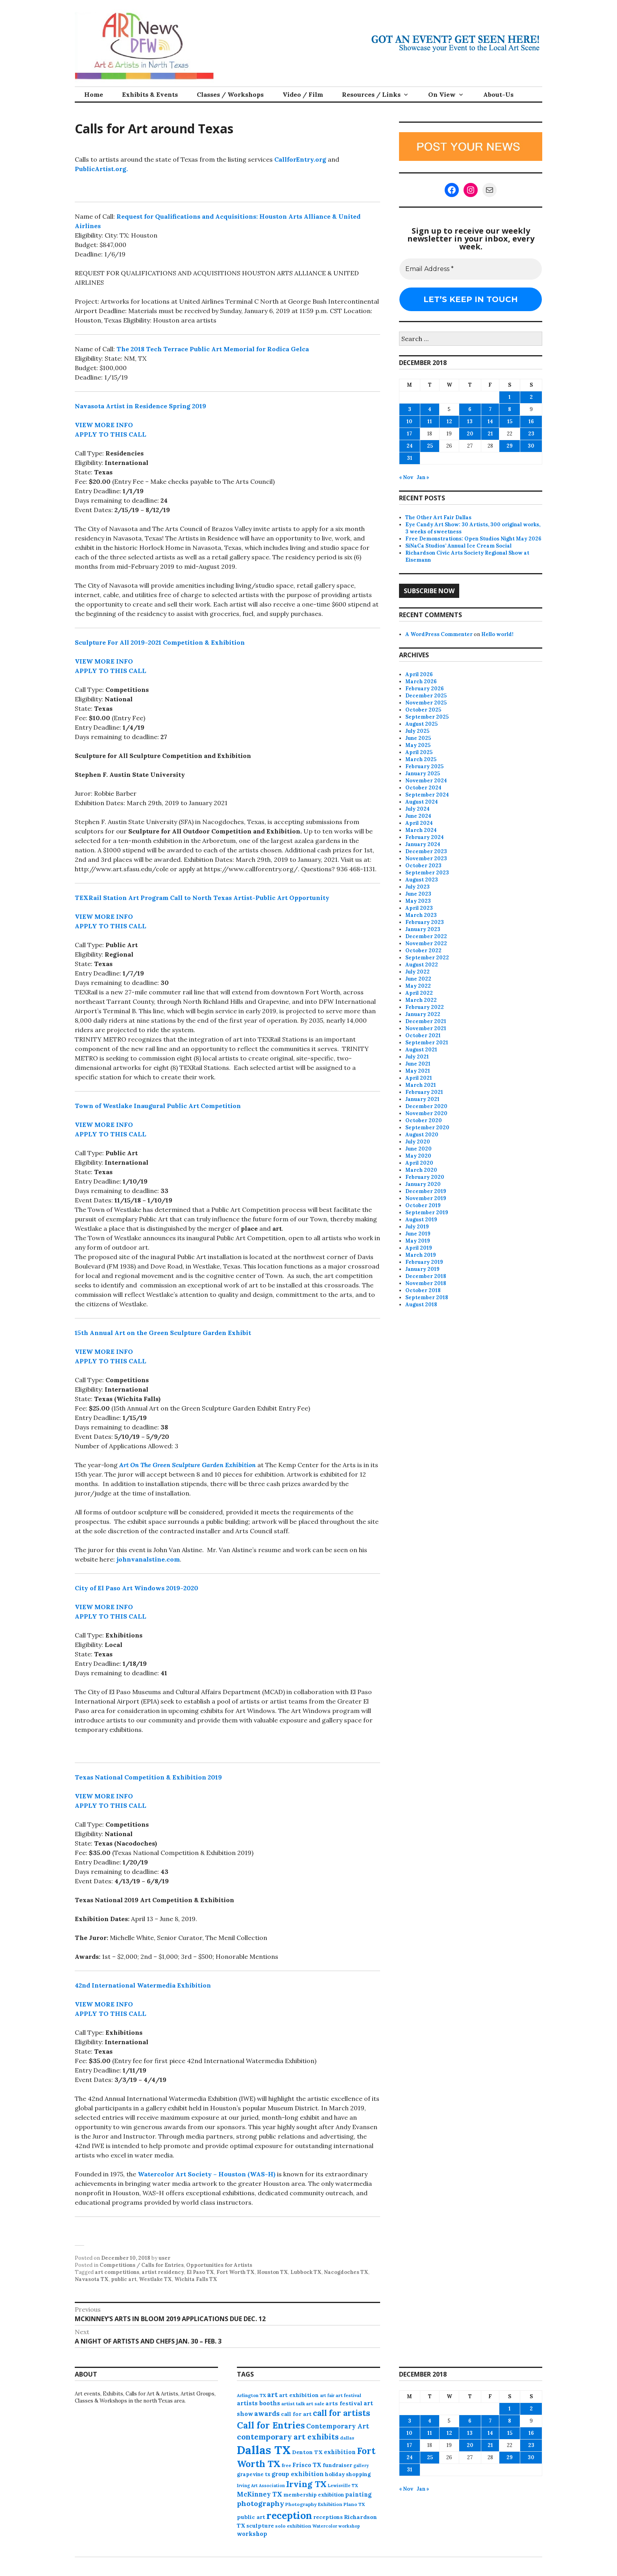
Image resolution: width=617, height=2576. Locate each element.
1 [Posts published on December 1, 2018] (509, 397)
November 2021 (425, 1028)
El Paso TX (200, 2272)
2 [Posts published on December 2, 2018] (531, 397)
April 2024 (419, 823)
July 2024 (417, 809)
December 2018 (425, 1276)
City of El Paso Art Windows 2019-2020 (136, 1588)
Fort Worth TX (235, 2272)
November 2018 (425, 1283)
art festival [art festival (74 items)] (348, 2395)
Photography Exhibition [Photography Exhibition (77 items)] (313, 2504)
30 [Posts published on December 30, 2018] (531, 446)
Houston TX (272, 2272)
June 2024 (418, 816)
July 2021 (417, 1056)
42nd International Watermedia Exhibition (143, 1985)
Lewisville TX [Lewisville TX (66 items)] (343, 2485)
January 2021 (422, 1099)
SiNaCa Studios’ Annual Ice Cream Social (458, 545)
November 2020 (426, 1113)
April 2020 (419, 1163)
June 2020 (418, 1148)
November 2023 (426, 858)
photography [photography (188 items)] (260, 2503)
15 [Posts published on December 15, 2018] (509, 421)
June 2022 (418, 978)
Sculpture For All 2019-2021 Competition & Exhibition (160, 642)
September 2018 (426, 1297)
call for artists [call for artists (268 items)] (341, 2413)
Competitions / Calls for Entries (142, 2265)
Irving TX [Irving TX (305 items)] (306, 2484)
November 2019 (425, 1198)
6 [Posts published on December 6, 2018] (469, 409)
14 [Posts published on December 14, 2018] (490, 421)
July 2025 (417, 731)
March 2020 (421, 1170)
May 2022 (418, 986)
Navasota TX (92, 2279)
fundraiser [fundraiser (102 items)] (337, 2465)
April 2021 (418, 1078)
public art (124, 2279)
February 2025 (424, 766)
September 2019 (426, 1212)
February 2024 (424, 837)
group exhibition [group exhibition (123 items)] (298, 2474)
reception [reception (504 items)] (289, 2515)
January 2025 (422, 773)
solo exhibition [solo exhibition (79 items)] (293, 2526)
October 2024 (423, 787)
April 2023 (419, 908)
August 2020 (421, 1134)
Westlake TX (155, 2279)
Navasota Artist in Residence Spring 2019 (140, 406)
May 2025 (417, 745)
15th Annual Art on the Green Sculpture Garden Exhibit (163, 1333)
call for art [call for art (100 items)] (296, 2413)
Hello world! (497, 634)
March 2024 (421, 830)
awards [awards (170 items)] (267, 2413)
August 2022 (421, 964)
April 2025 (418, 752)
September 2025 (427, 717)
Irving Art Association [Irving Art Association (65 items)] (261, 2485)
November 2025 (426, 702)
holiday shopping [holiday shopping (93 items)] (348, 2474)
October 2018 (423, 1290)
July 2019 (417, 1226)
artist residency (163, 2272)
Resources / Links (371, 94)
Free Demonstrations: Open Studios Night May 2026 (473, 538)
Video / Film (303, 94)
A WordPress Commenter (439, 634)
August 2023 (421, 879)
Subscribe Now (429, 590)
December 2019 (425, 1191)
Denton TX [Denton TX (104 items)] (307, 2452)
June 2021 (417, 1063)
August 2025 (421, 724)
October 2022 (423, 950)
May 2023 (418, 901)
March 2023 (421, 915)
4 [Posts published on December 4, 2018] (429, 409)
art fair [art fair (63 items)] (327, 2395)
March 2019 (420, 1255)
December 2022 (426, 936)
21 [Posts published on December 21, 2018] (490, 433)
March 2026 (421, 681)
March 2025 (420, 759)
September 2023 (427, 872)
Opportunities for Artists (219, 2265)
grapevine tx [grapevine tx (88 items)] (253, 2474)
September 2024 (427, 794)
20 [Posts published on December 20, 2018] (470, 433)
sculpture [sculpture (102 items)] (260, 2525)
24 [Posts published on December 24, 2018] (409, 446)
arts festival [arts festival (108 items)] (343, 2403)
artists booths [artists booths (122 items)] (258, 2403)
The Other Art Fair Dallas (438, 517)
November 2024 (426, 780)
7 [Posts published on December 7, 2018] (490, 409)
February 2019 (424, 1262)
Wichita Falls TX (195, 2279)
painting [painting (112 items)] (358, 2494)
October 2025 (423, 709)
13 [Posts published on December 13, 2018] (470, 421)
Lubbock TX (305, 2272)
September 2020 (427, 1127)
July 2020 (417, 1141)
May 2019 (417, 1240)
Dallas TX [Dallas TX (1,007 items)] (264, 2449)
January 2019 (422, 1269)
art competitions (117, 2272)
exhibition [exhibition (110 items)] (340, 2452)
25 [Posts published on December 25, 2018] (430, 446)
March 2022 (421, 1000)
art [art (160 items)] (272, 2394)
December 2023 (426, 851)
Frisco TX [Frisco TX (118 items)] (306, 2465)
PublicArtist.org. (101, 169)
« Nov (406, 477)
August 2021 (421, 1049)
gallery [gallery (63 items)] (361, 2465)
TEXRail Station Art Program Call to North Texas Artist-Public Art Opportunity (202, 898)
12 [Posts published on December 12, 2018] (449, 421)
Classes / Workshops (230, 94)
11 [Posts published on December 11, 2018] (429, 421)
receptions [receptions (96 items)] (328, 2517)
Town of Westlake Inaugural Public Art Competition (158, 1106)
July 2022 (417, 971)
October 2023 (423, 865)
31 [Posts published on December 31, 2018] (409, 458)
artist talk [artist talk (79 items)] (293, 2403)
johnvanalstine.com (148, 1559)
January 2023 (422, 929)
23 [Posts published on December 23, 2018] (531, 433)
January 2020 (423, 1184)
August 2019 (421, 1219)
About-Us (498, 94)
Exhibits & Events (150, 94)
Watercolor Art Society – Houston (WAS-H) (207, 2174)
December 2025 (426, 695)
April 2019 (418, 1248)
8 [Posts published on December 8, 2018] (509, 409)
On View (442, 94)
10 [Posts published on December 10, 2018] (409, 421)
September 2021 (426, 1042)
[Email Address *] (470, 269)
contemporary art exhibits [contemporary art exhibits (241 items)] (288, 2436)
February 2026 (424, 688)
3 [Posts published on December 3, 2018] (409, 409)
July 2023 (417, 886)
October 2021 (423, 1035)
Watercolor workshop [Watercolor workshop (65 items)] (336, 2526)
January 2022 (422, 1014)
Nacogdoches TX (346, 2272)
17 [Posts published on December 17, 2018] (409, 433)
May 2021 (417, 1071)
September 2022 (427, 957)
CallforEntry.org (300, 159)
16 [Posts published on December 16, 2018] (531, 421)
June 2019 (417, 1233)
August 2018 (421, 1304)
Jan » (423, 477)
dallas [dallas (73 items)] (347, 2438)
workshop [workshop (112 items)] (252, 2533)
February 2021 (424, 1092)
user (164, 2258)
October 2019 (423, 1205)
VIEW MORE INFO (104, 425)
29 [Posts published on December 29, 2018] (509, 446)
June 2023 (418, 894)
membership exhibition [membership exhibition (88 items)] (313, 2494)
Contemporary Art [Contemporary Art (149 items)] (337, 2426)
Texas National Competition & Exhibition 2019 (148, 1777)
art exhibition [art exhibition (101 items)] (299, 2395)
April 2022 (419, 993)
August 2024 (421, 801)
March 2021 (420, 1085)
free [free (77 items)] (286, 2465)
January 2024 (422, 844)
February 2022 (424, 1007)
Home (93, 94)
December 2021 (425, 1021)
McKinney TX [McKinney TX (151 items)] (259, 2494)
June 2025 (418, 738)
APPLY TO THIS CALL (110, 434)
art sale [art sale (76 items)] (315, 2403)
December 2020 (426, 1106)
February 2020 (424, 1177)
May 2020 (418, 1155)
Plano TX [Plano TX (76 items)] (354, 2504)
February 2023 (424, 922)
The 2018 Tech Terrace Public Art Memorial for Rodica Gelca (212, 349)
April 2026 (419, 674)
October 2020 (423, 1120)
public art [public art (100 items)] (251, 2517)
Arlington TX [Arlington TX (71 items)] (251, 2395)
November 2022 (426, 943)
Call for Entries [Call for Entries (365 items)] (271, 2425)
